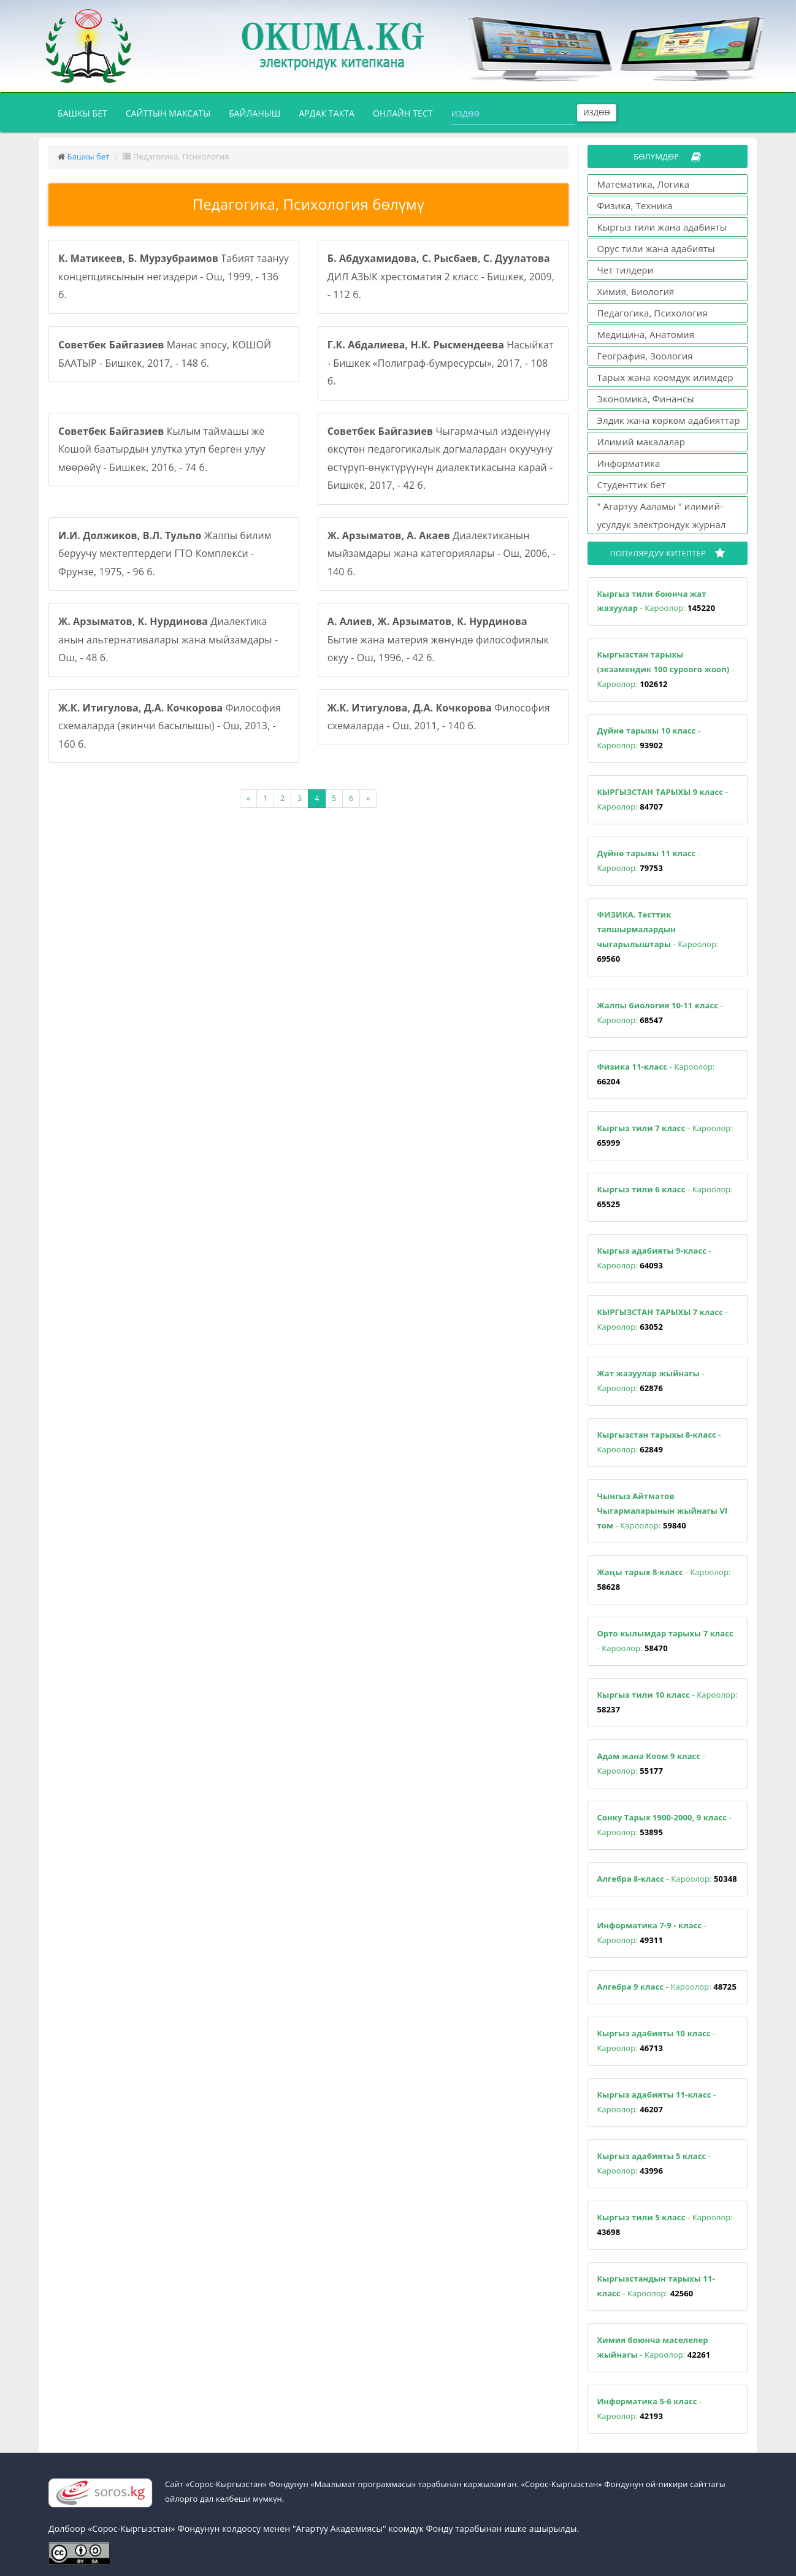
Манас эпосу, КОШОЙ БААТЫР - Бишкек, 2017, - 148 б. (164, 354)
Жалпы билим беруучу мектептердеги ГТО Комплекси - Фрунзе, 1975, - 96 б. (165, 553)
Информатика (628, 463)
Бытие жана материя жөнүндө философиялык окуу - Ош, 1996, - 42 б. (438, 639)
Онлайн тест (403, 113)
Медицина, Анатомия (646, 334)
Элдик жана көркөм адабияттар (668, 420)
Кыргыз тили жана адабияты (662, 227)
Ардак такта (326, 113)
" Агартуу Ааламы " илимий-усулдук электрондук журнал (661, 515)
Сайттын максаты (168, 113)
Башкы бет (87, 112)
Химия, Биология (636, 291)
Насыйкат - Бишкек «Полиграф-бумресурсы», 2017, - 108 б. (440, 363)
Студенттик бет (631, 484)
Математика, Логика (643, 184)
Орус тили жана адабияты (656, 248)
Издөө (596, 112)
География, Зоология (645, 356)
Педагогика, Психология (652, 313)
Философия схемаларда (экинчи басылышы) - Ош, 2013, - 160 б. (169, 726)
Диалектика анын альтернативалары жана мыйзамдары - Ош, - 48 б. (168, 639)
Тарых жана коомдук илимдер (665, 377)
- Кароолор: (656, 601)
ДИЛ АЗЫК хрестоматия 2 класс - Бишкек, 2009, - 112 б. (440, 276)
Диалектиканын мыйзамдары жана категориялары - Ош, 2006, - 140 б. (441, 553)
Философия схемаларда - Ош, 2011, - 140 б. (438, 717)
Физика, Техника (635, 205)
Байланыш (254, 113)
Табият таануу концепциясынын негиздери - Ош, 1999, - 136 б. (173, 276)
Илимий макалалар (641, 441)
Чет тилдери (625, 270)
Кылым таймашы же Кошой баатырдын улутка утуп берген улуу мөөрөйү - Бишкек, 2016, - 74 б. (161, 449)
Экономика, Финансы (645, 399)
